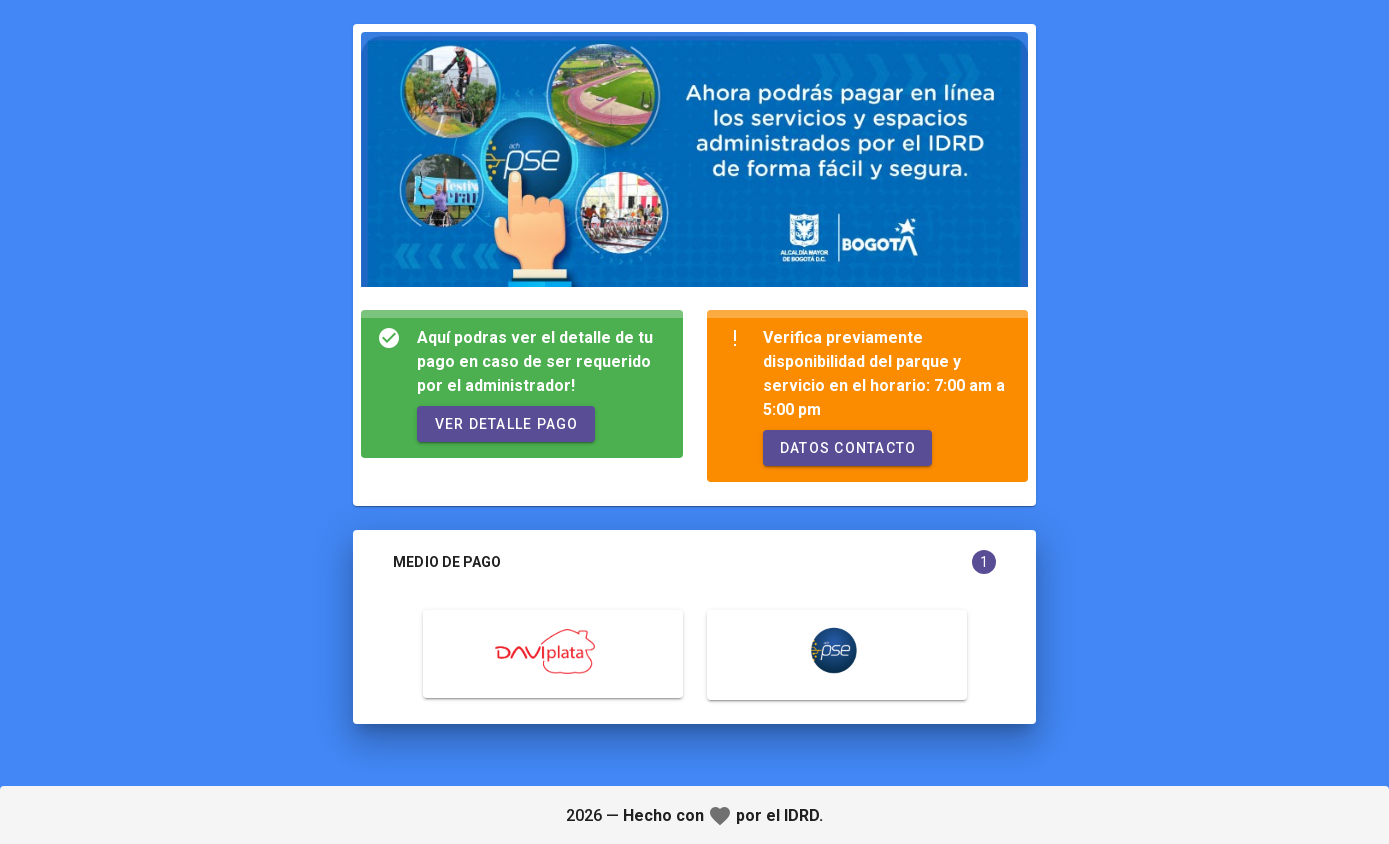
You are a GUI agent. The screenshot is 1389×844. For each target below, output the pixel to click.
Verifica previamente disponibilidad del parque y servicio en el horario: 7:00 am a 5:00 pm (884, 373)
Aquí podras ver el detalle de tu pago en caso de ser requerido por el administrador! (535, 361)
